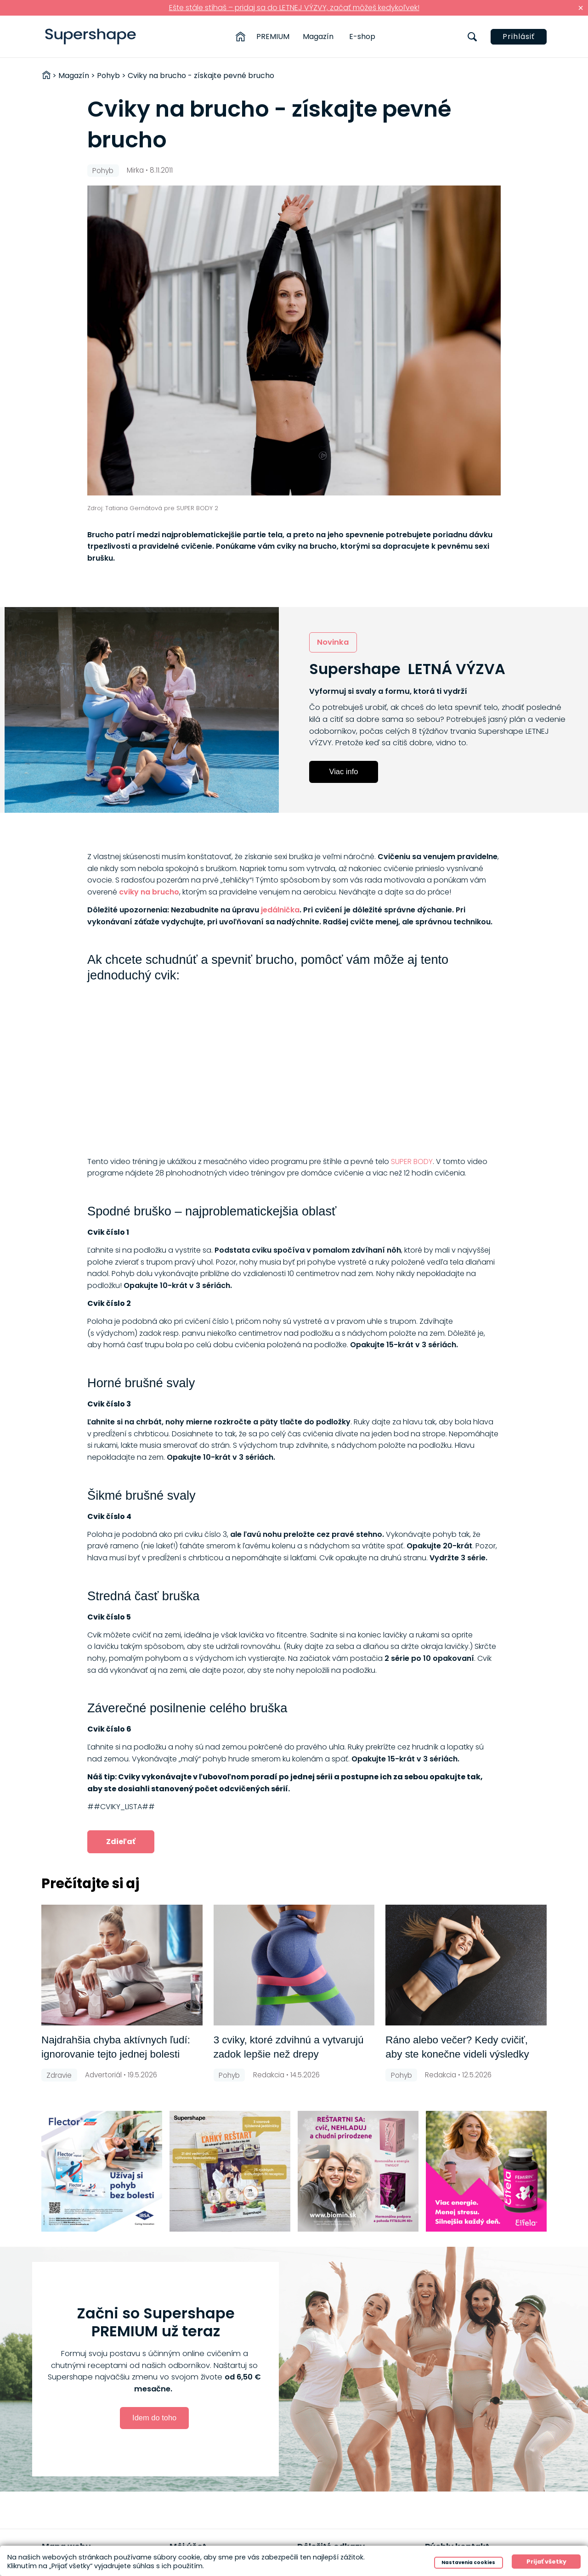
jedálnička (280, 910)
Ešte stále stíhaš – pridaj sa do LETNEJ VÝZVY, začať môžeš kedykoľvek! (294, 7)
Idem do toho (154, 2417)
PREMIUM (272, 36)
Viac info (343, 771)
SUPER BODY (412, 1161)
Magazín (318, 36)
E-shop (362, 36)
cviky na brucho (149, 892)
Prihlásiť (519, 36)
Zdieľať (121, 1841)
